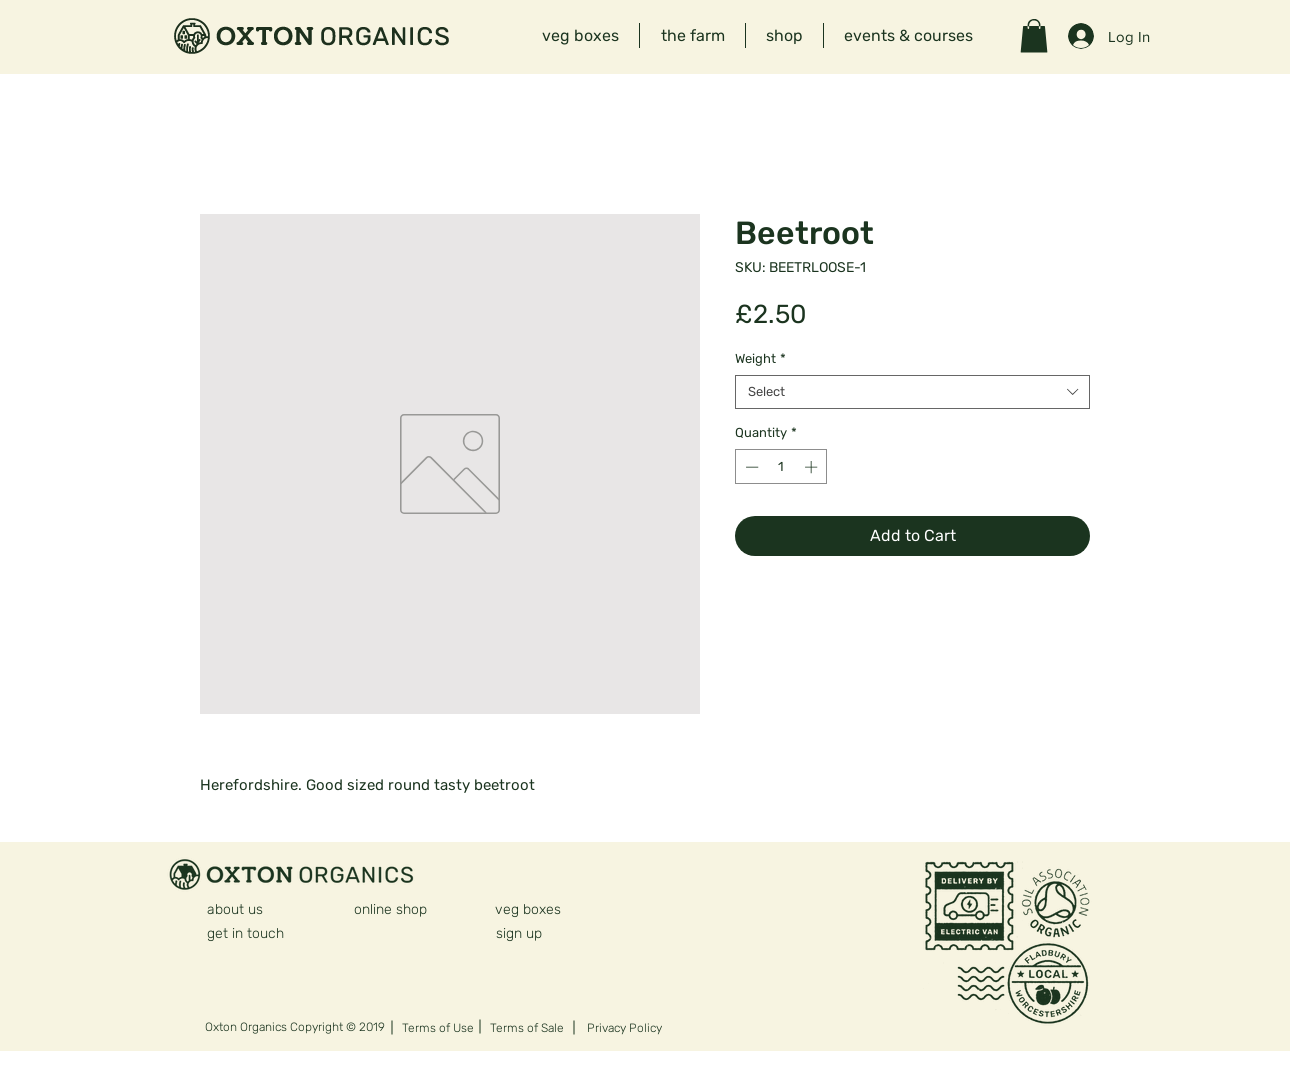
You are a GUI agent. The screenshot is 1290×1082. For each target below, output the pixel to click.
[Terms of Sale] (527, 1027)
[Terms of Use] (441, 1027)
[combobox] (912, 392)
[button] (1034, 35)
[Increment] (813, 467)
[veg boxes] (528, 909)
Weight (760, 358)
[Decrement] (750, 467)
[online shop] (391, 909)
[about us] (235, 909)
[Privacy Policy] (628, 1027)
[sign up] (535, 933)
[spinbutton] (781, 467)
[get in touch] (246, 933)
